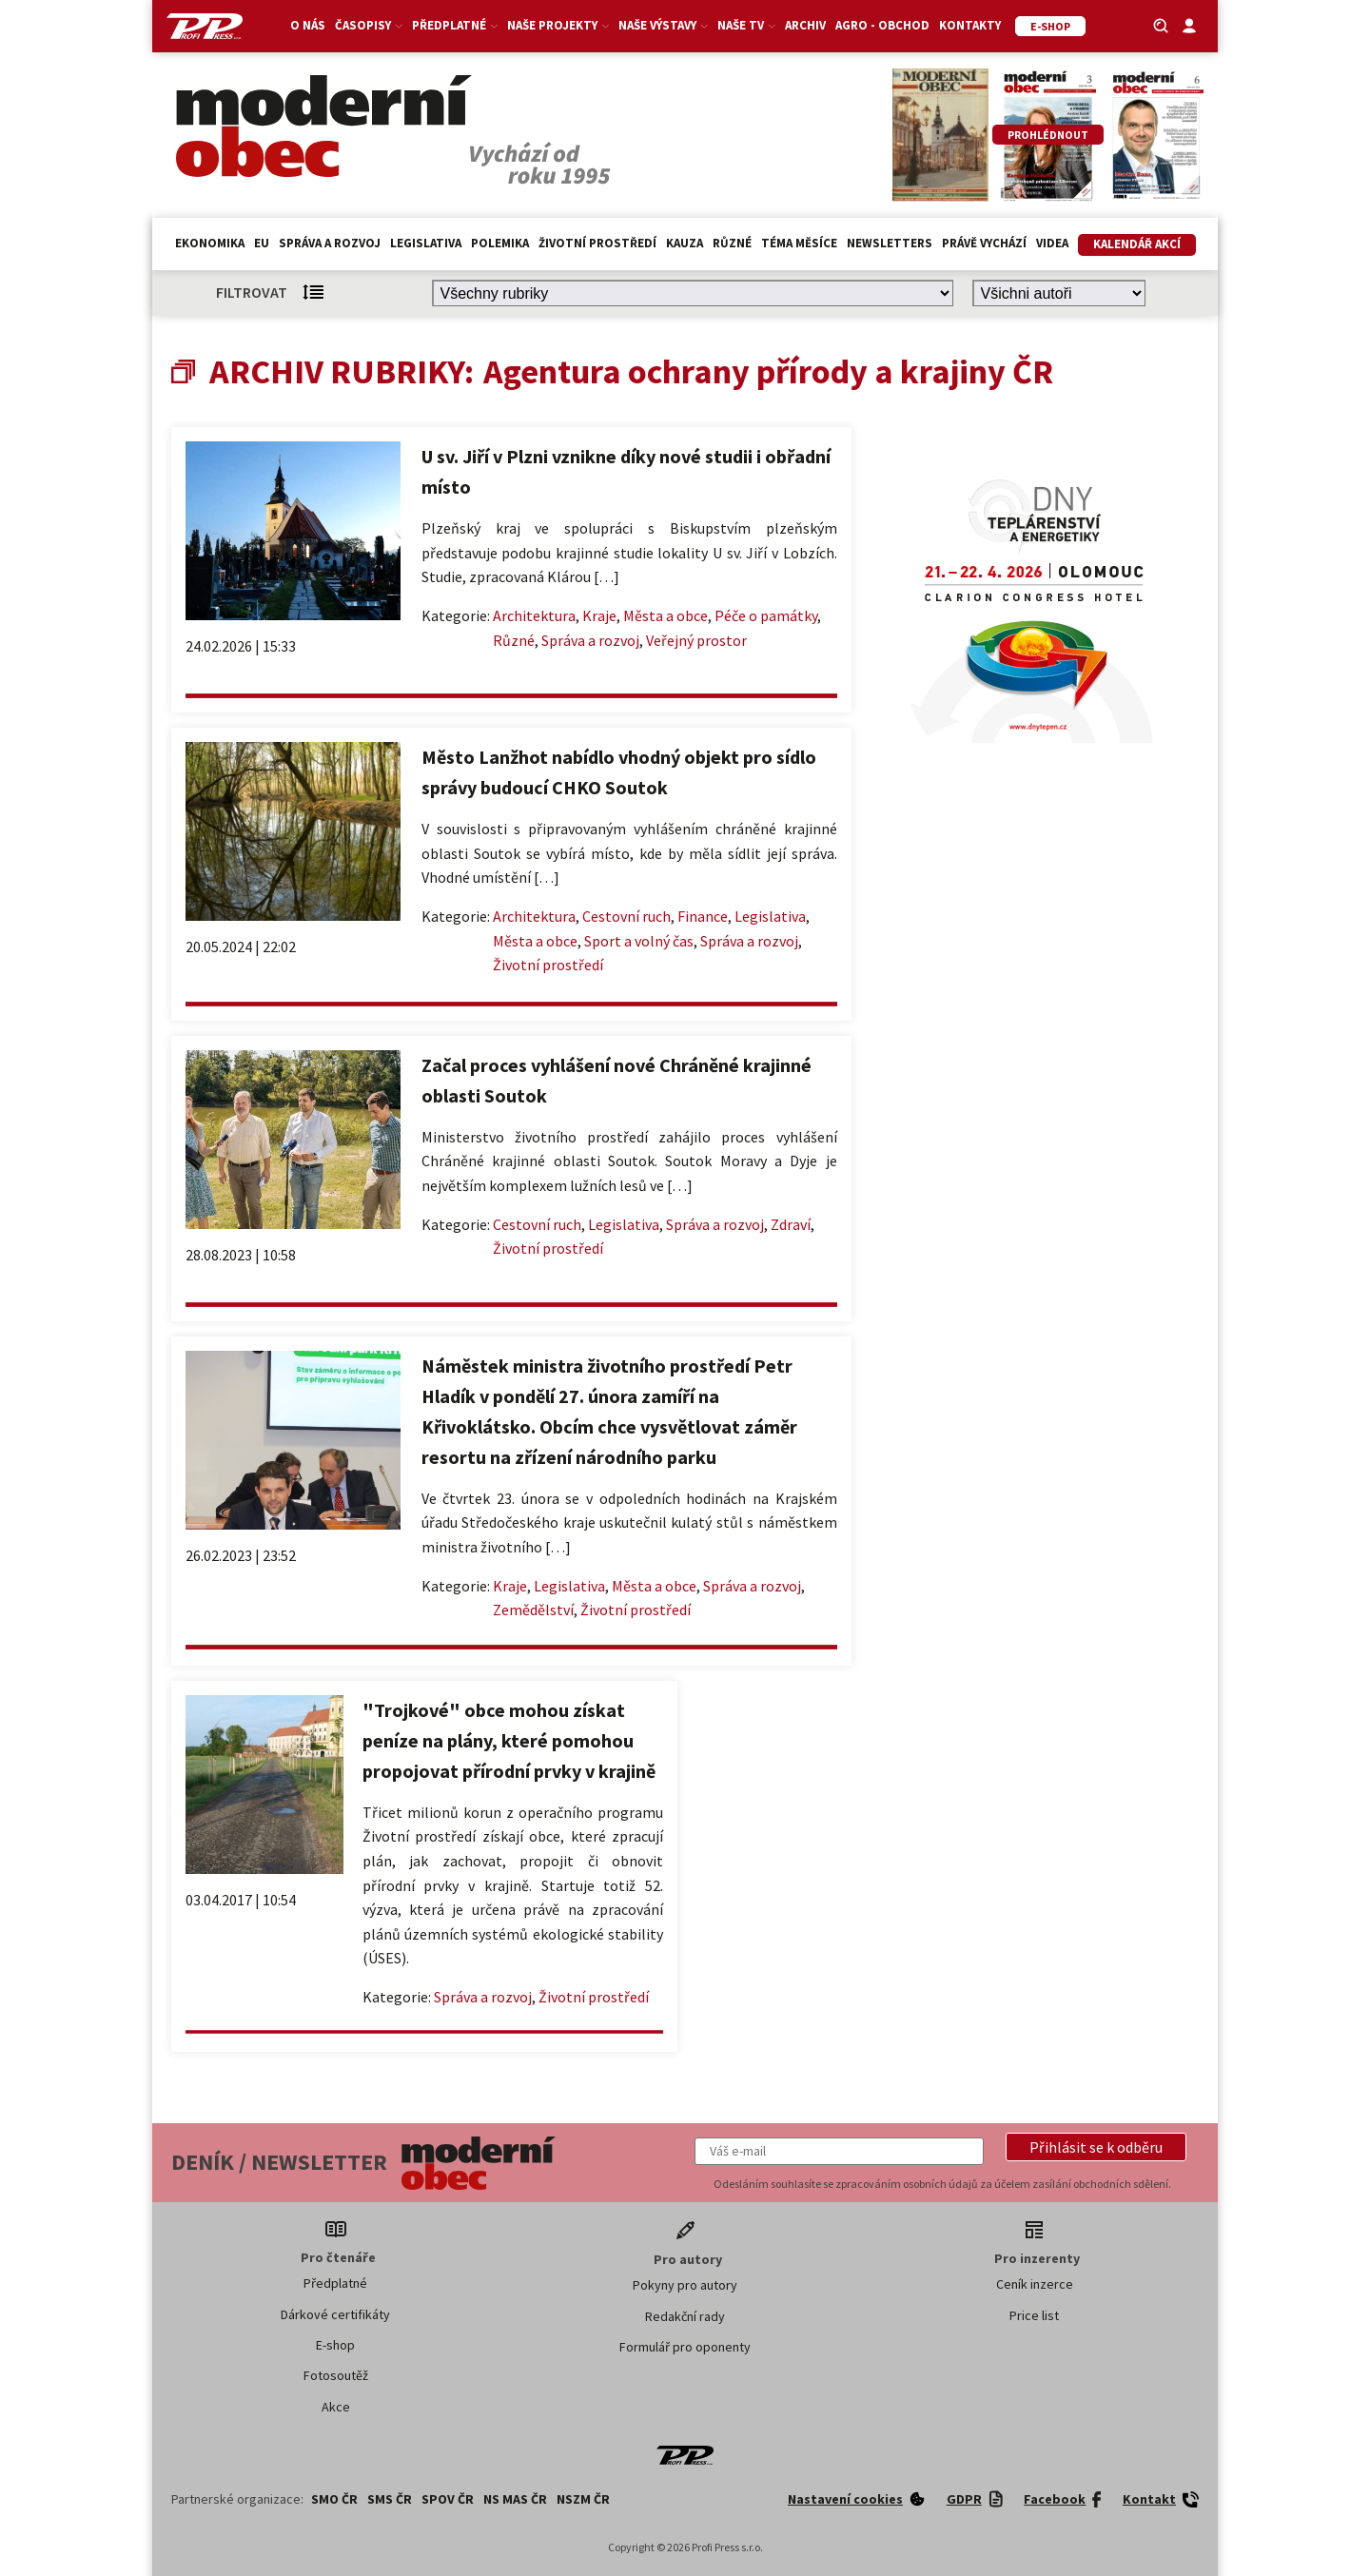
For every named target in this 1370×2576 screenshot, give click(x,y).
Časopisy (368, 25)
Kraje (599, 615)
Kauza (684, 243)
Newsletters (889, 243)
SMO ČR (334, 2499)
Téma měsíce (799, 243)
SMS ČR (389, 2499)
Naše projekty (558, 25)
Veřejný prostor (696, 640)
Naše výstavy (663, 25)
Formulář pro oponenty (685, 2346)
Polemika (500, 243)
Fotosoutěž (335, 2375)
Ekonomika (210, 243)
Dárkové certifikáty (335, 2314)
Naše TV (746, 25)
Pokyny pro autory (685, 2284)
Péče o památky (765, 615)
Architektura (534, 615)
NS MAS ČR (515, 2499)
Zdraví (791, 1224)
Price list (1034, 2315)
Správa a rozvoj (330, 243)
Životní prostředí (597, 243)
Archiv (805, 25)
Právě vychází (984, 243)
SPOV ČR (447, 2499)
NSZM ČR (583, 2499)
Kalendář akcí (1137, 244)
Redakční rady (685, 2316)
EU (261, 243)
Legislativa (425, 243)
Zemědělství (533, 1609)
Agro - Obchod (882, 25)
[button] (1096, 2147)
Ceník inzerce (1034, 2284)
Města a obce (665, 615)
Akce (336, 2406)
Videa (1052, 243)
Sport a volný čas (639, 940)
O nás (307, 25)
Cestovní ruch (626, 916)
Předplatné (455, 25)
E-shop (335, 2344)
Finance (702, 916)
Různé (732, 243)
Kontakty (970, 25)
